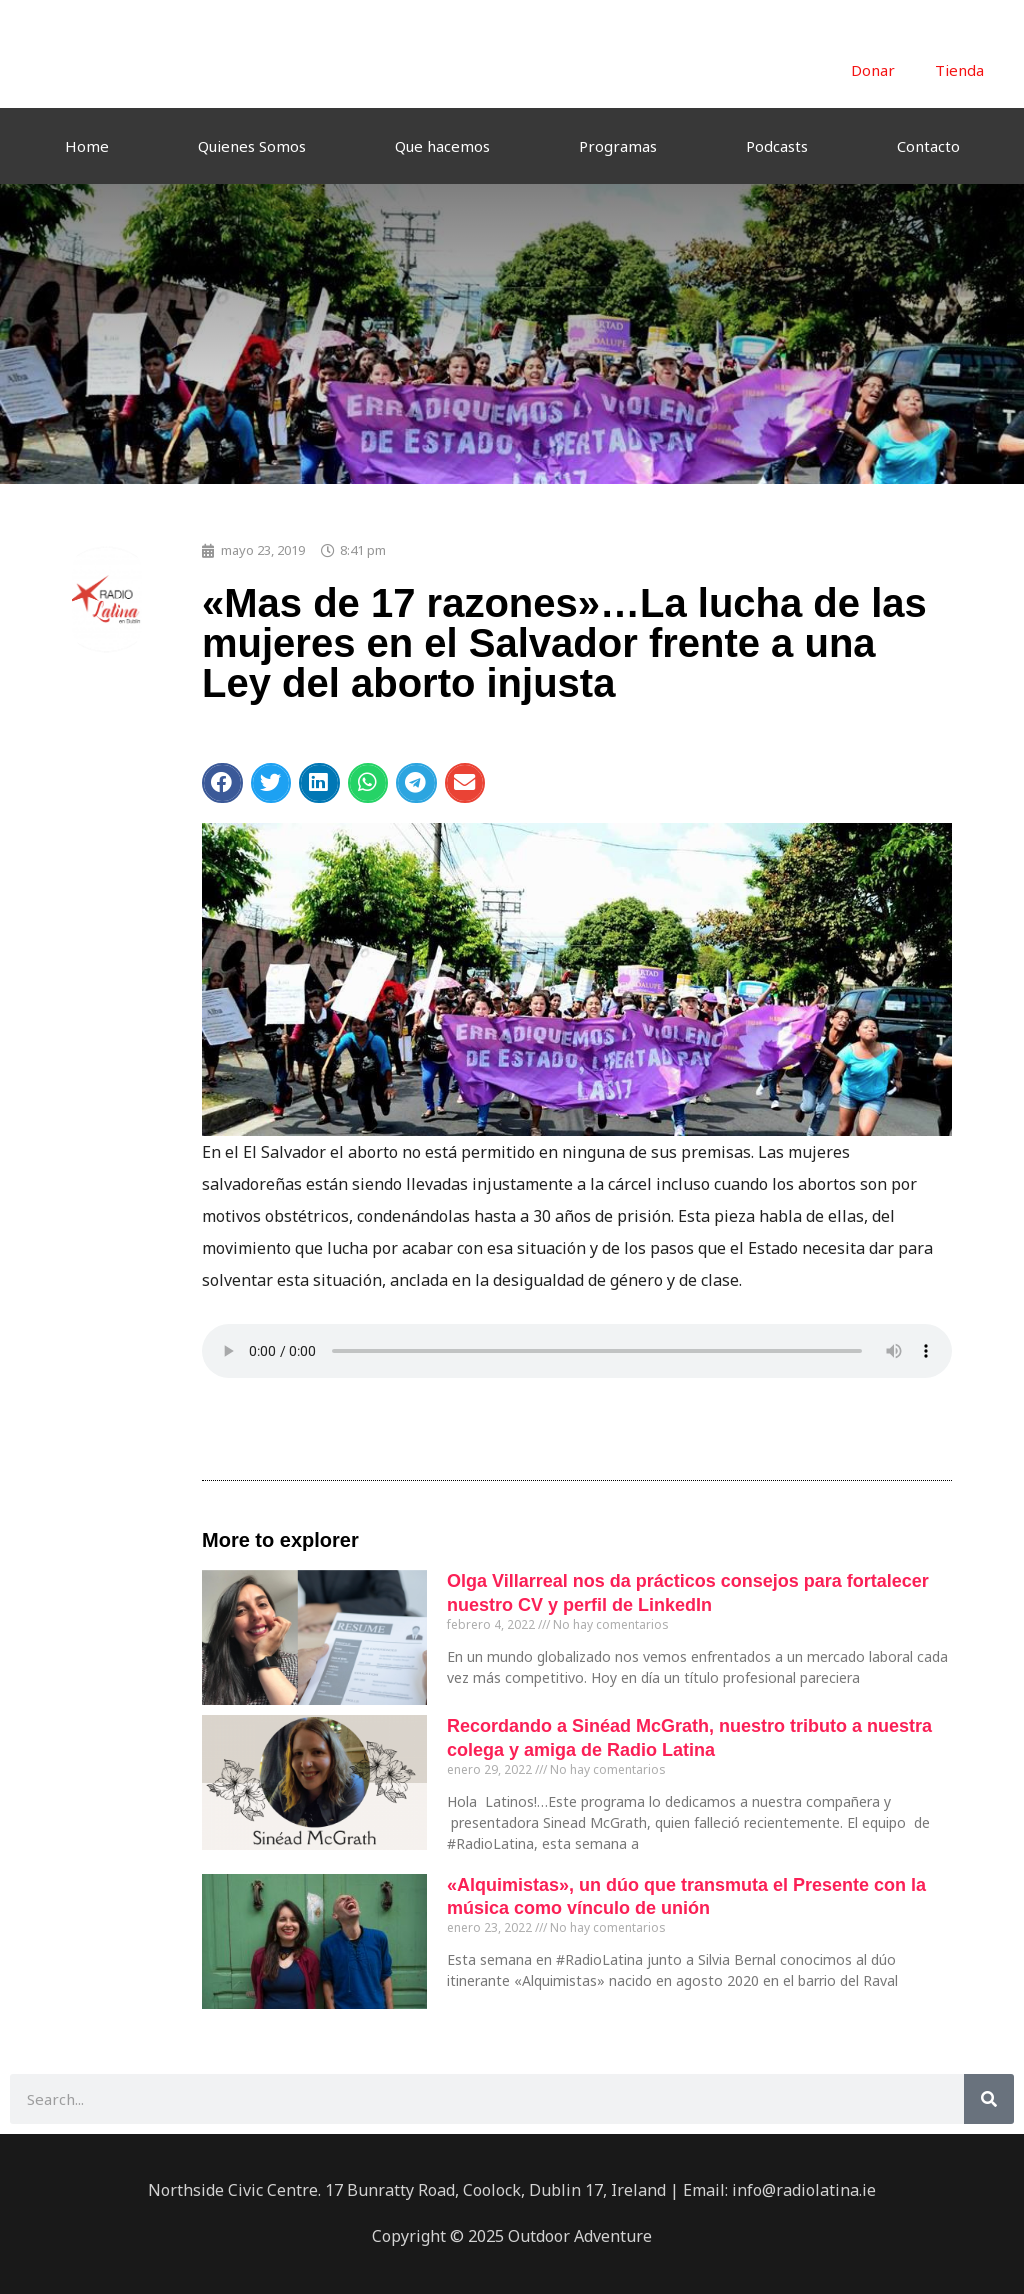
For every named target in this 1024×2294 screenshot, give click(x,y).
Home (87, 146)
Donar (873, 70)
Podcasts (777, 146)
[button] (222, 783)
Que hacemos (442, 146)
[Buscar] (989, 2099)
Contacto (928, 146)
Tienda (959, 70)
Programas (618, 146)
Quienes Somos (252, 146)
